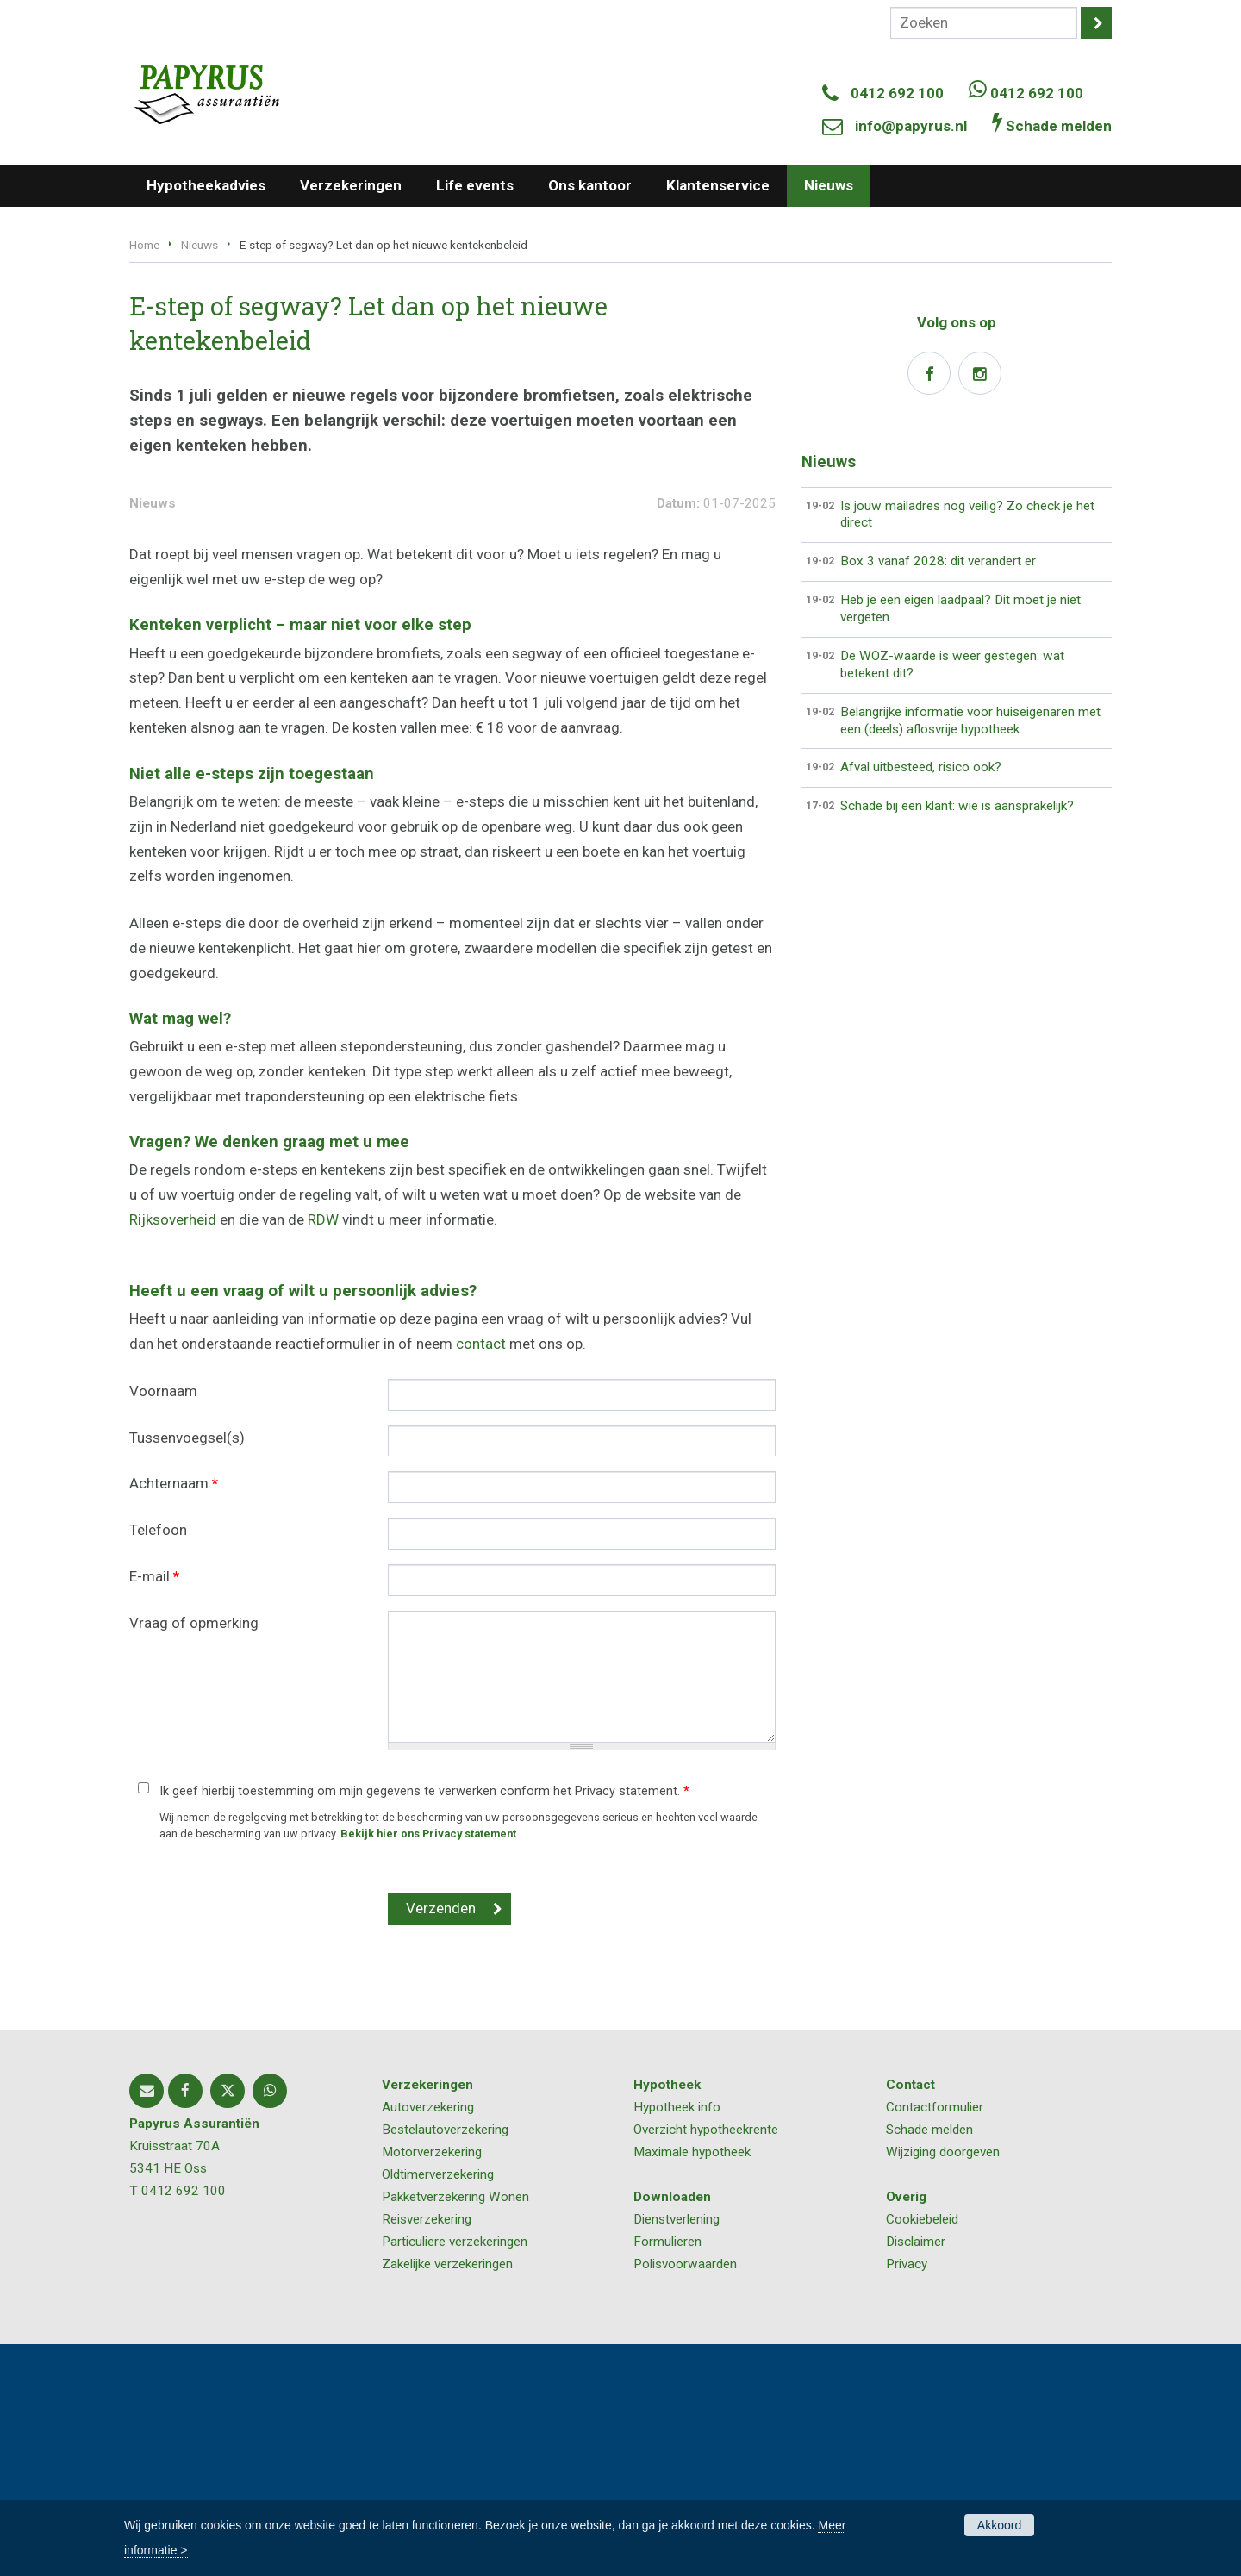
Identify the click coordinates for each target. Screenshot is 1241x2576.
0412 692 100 (897, 93)
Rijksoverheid (172, 1451)
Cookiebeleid (922, 2451)
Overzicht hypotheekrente (705, 2361)
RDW (323, 1451)
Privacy (906, 2496)
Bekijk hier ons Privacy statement (428, 2065)
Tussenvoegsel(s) (187, 1669)
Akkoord (999, 2525)
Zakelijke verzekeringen (447, 2496)
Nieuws (199, 245)
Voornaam (163, 1622)
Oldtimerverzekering (438, 2406)
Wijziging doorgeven (943, 2384)
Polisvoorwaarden (685, 2496)
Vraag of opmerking (194, 1854)
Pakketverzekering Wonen (455, 2428)
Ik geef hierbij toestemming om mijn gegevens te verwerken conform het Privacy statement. (424, 2023)
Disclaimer (915, 2473)
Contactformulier (934, 2339)
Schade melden (929, 2361)
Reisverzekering (426, 2451)
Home (144, 245)
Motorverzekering (432, 2384)
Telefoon (158, 1761)
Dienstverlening (676, 2451)
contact (481, 1575)
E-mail (154, 1808)
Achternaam (173, 1716)
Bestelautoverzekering (445, 2361)
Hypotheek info (676, 2339)
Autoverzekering (428, 2339)
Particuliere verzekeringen (454, 2473)
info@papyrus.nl (911, 125)
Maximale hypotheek (692, 2384)
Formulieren (667, 2473)
